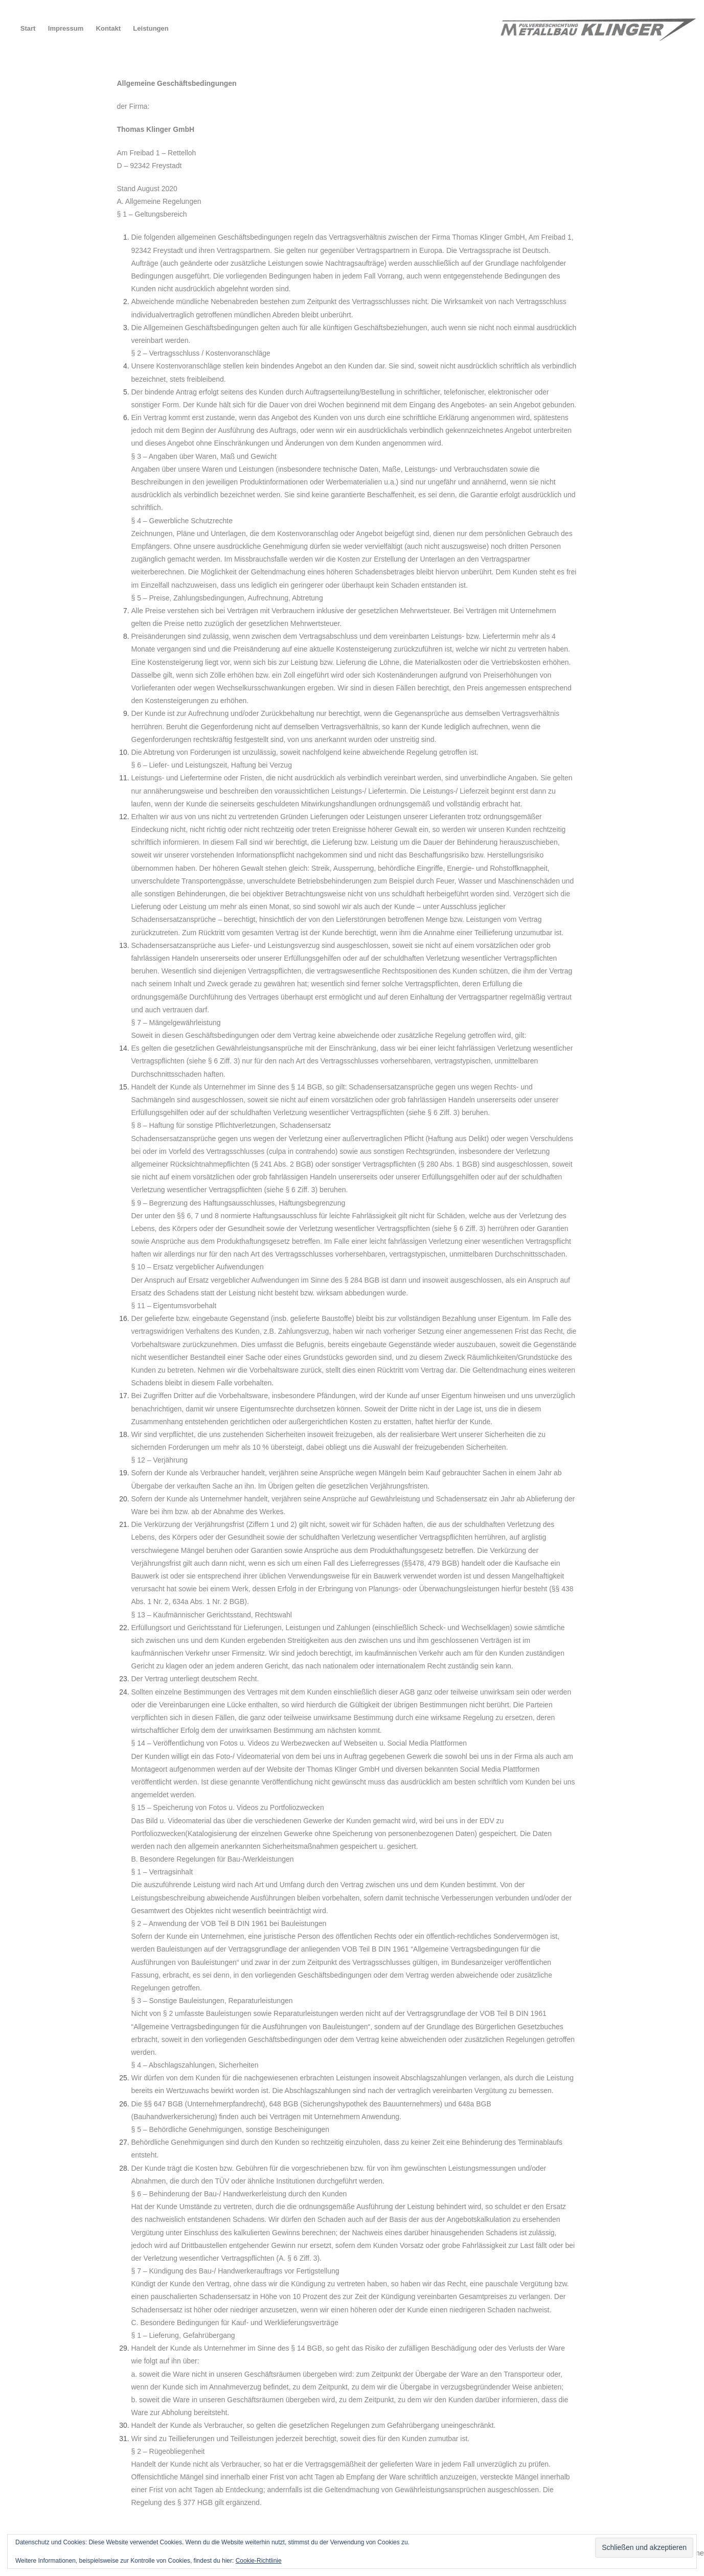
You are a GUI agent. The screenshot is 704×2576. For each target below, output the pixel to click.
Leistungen (150, 28)
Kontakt (108, 28)
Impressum (65, 28)
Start (28, 28)
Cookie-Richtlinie (259, 2560)
